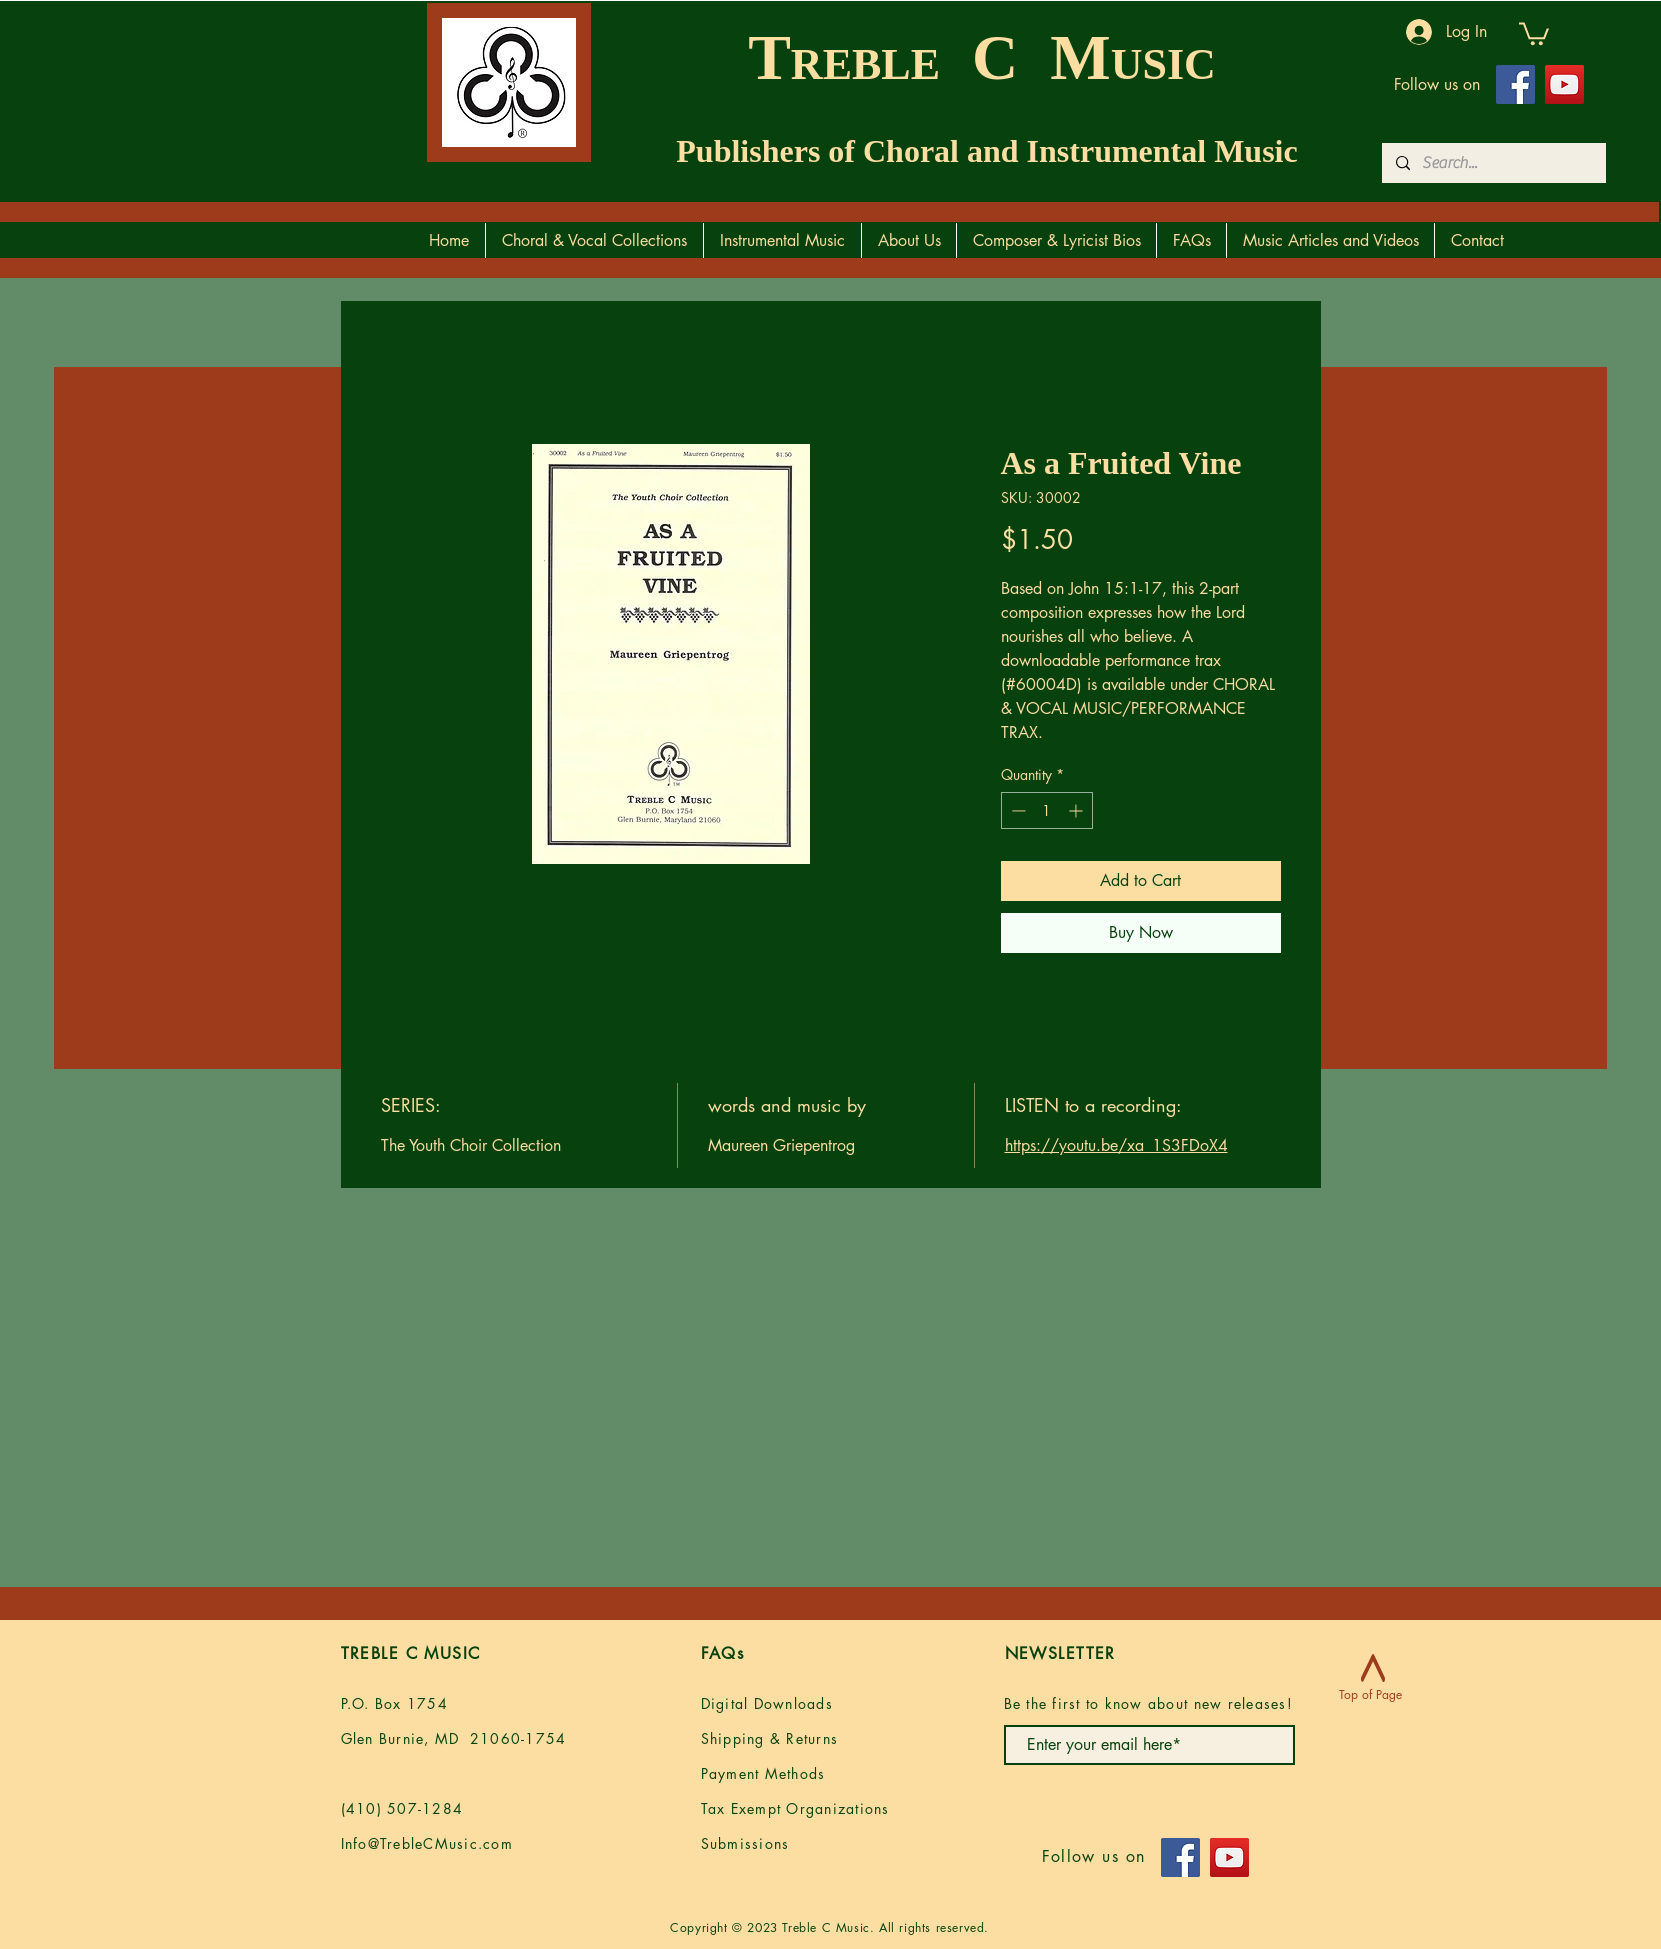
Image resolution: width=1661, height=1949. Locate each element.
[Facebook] (1515, 84)
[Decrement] (1016, 810)
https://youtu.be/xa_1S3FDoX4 (1116, 1145)
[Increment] (1077, 810)
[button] (1534, 32)
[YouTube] (1564, 84)
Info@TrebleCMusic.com (427, 1843)
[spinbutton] (1047, 810)
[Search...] (1493, 163)
